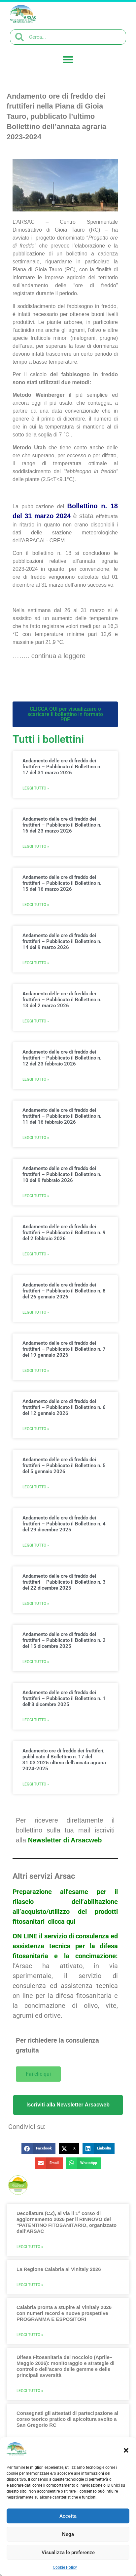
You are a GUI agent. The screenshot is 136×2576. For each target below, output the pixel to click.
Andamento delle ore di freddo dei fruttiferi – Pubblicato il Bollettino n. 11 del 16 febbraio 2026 (61, 1116)
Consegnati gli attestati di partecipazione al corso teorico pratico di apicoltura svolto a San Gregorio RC (67, 2419)
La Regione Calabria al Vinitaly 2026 (59, 2269)
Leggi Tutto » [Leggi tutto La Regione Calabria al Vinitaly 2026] (30, 2284)
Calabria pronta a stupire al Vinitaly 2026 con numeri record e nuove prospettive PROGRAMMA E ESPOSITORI (64, 2313)
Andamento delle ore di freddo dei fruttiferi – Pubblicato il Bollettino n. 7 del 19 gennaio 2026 (64, 1349)
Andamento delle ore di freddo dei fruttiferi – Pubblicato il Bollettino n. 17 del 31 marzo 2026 (61, 767)
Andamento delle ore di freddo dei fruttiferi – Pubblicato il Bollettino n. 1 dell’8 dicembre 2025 (64, 1698)
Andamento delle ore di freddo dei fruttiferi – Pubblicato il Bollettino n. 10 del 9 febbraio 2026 (61, 1174)
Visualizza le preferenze (68, 2552)
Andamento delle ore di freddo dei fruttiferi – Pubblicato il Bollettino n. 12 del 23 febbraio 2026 (61, 1058)
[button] (126, 2450)
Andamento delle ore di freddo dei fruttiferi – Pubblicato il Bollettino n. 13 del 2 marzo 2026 (61, 1000)
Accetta (68, 2516)
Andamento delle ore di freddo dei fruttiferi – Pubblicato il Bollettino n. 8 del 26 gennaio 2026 (64, 1291)
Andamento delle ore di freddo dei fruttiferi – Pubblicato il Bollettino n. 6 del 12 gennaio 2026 (64, 1407)
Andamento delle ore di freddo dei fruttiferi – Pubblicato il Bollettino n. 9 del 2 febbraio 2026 (64, 1233)
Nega (68, 2534)
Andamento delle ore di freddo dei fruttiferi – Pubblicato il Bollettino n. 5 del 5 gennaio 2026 (64, 1465)
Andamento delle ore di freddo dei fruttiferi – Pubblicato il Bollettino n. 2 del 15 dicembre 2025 (64, 1640)
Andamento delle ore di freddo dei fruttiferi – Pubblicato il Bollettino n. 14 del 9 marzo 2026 (61, 941)
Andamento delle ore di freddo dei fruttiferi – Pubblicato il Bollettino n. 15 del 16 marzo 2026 (61, 883)
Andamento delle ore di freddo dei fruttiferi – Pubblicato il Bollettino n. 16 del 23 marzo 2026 (61, 825)
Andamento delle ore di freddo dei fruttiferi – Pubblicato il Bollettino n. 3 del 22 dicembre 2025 (64, 1582)
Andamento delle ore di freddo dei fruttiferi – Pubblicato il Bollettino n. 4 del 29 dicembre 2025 (64, 1524)
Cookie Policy (65, 2567)
